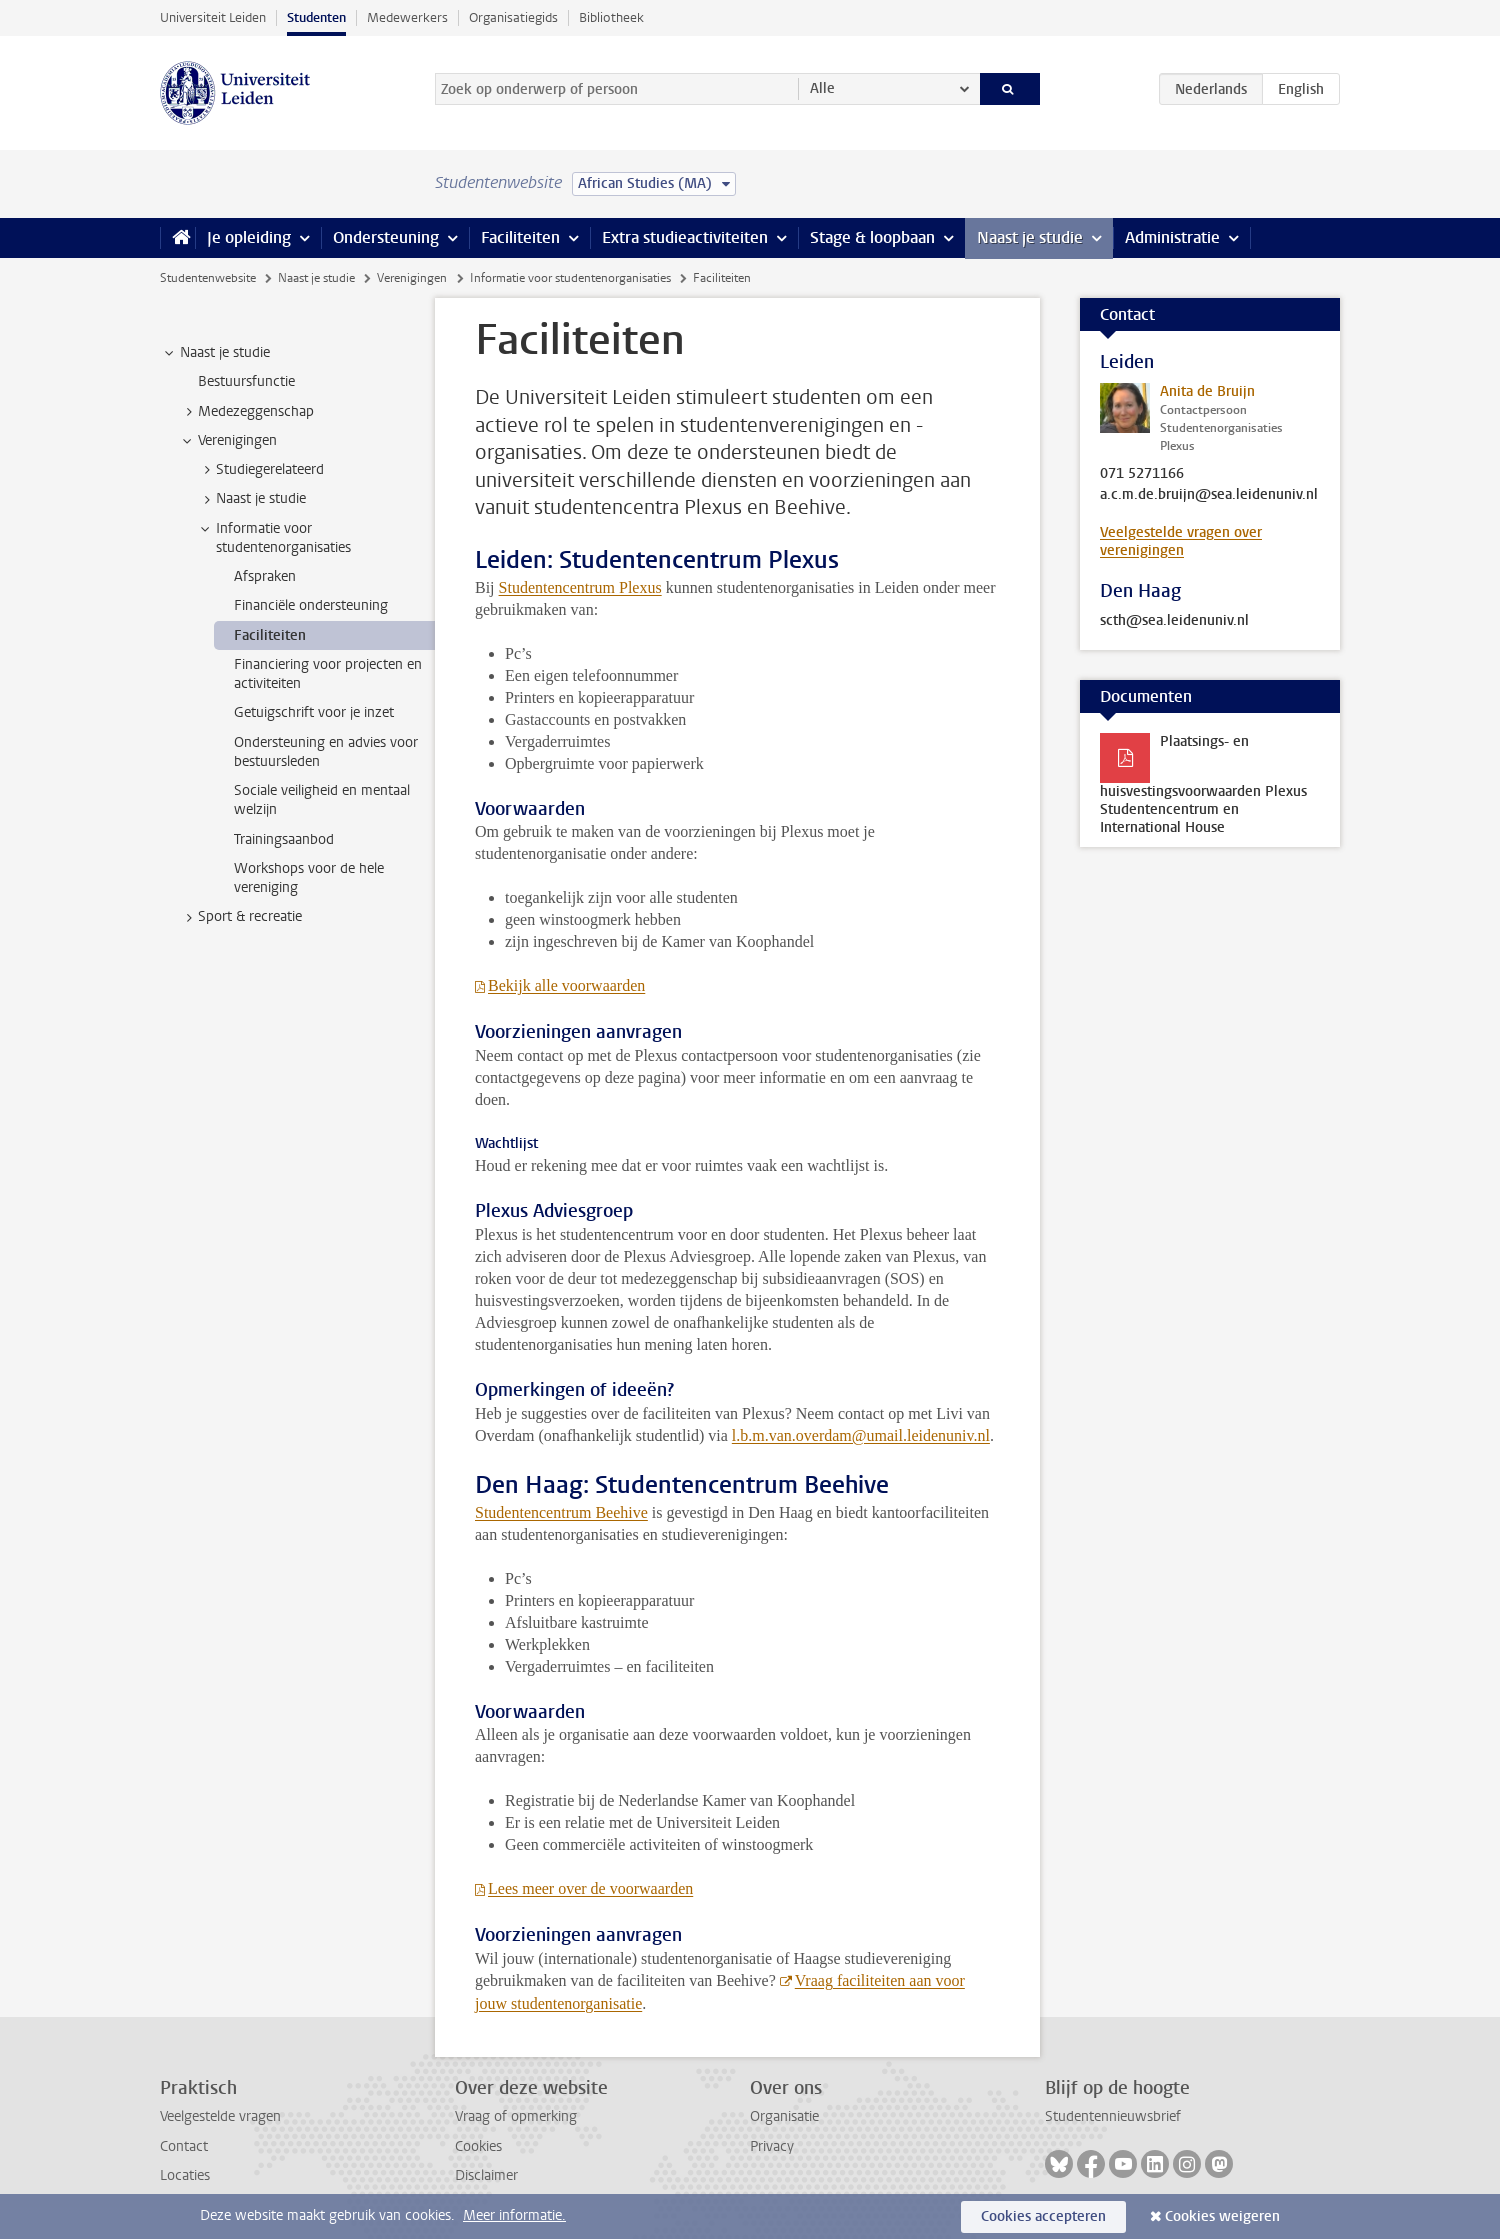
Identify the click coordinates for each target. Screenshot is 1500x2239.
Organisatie (784, 2116)
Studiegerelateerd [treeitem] (260, 470)
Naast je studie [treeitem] (215, 353)
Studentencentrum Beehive (561, 1512)
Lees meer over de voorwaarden (590, 1888)
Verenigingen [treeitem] (228, 441)
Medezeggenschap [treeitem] (246, 412)
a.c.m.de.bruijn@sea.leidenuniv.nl (1209, 495)
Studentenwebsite (208, 278)
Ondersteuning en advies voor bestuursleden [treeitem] (326, 752)
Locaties (185, 2175)
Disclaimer (486, 2175)
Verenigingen (412, 278)
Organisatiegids (513, 17)
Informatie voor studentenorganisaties (570, 278)
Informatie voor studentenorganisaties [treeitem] (274, 538)
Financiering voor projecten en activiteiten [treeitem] (328, 674)
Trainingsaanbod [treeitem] (284, 839)
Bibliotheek (611, 17)
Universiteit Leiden (213, 17)
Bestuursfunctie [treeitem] (246, 381)
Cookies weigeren (1222, 2216)
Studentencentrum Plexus (580, 587)
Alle (822, 88)
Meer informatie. (514, 2215)
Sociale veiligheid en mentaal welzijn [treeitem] (322, 800)
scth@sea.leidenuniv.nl (1174, 621)
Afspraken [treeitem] (265, 576)
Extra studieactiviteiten (685, 237)
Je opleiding (249, 237)
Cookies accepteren (1043, 2216)
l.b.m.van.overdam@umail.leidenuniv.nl (861, 1435)
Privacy (772, 2146)
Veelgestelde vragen (220, 2116)
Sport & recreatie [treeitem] (240, 917)
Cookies (478, 2146)
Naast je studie (1030, 237)
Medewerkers (407, 17)
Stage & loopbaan (872, 237)
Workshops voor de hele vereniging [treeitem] (309, 878)
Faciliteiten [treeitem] (270, 635)
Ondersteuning (386, 237)
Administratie (1172, 237)
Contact (184, 2146)
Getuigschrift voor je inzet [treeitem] (314, 712)
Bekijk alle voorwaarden (566, 985)
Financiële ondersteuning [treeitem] (311, 605)
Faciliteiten (520, 237)
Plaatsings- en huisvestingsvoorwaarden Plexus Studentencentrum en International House (1203, 784)
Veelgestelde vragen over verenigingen (1181, 541)
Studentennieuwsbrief (1113, 2116)
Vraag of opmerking (516, 2116)
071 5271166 (1142, 474)
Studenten (316, 17)
